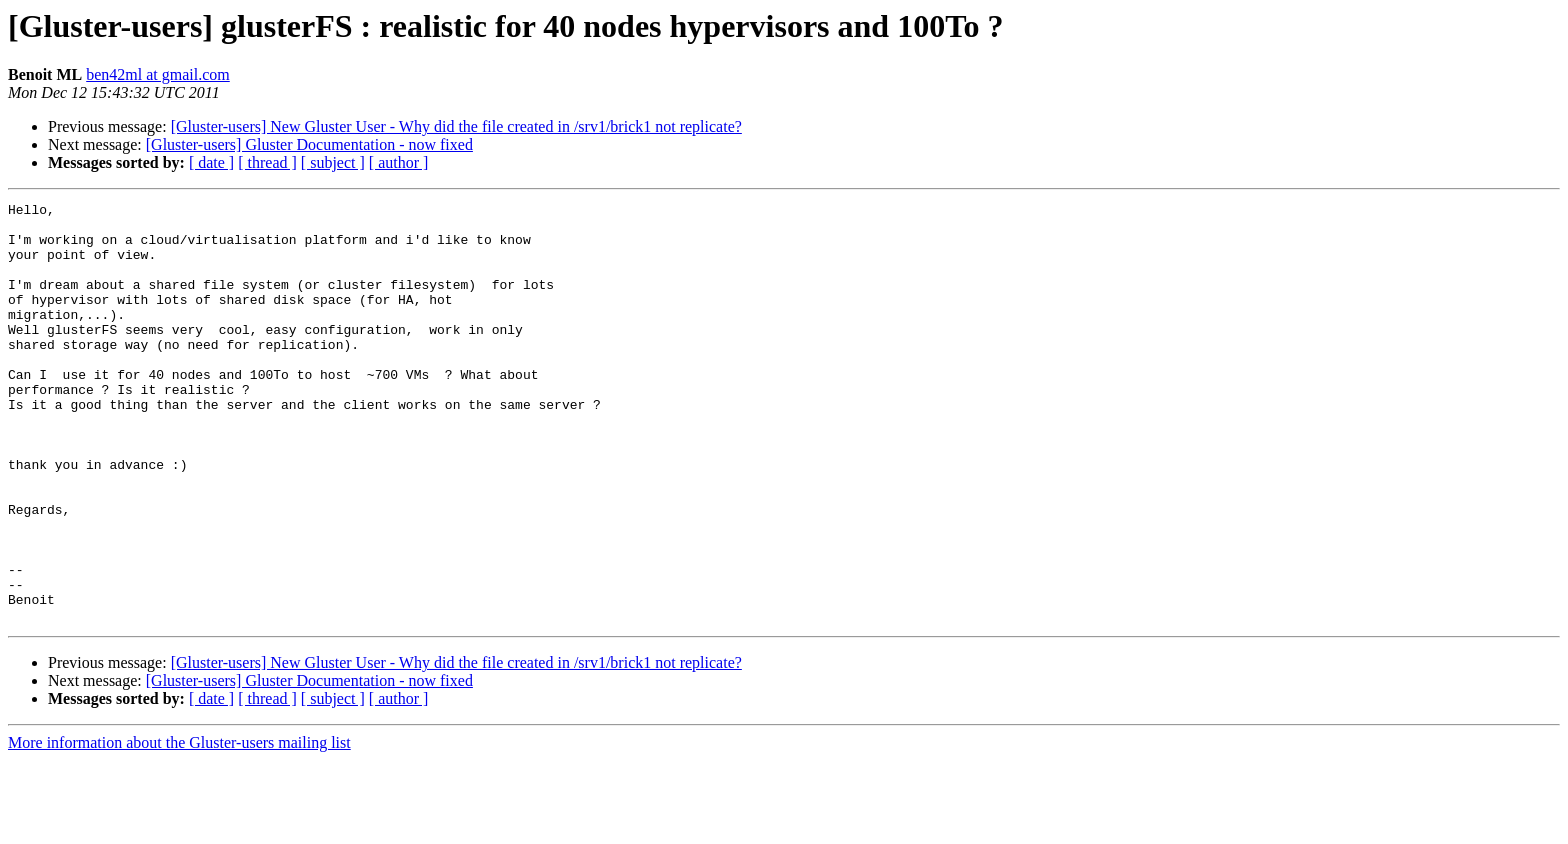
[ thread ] (267, 162)
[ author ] (399, 162)
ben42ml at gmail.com (158, 74)
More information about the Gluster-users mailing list (179, 826)
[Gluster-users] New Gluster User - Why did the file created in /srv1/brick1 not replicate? (456, 126)
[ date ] (211, 162)
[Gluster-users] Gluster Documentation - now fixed (309, 144)
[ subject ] (333, 162)
